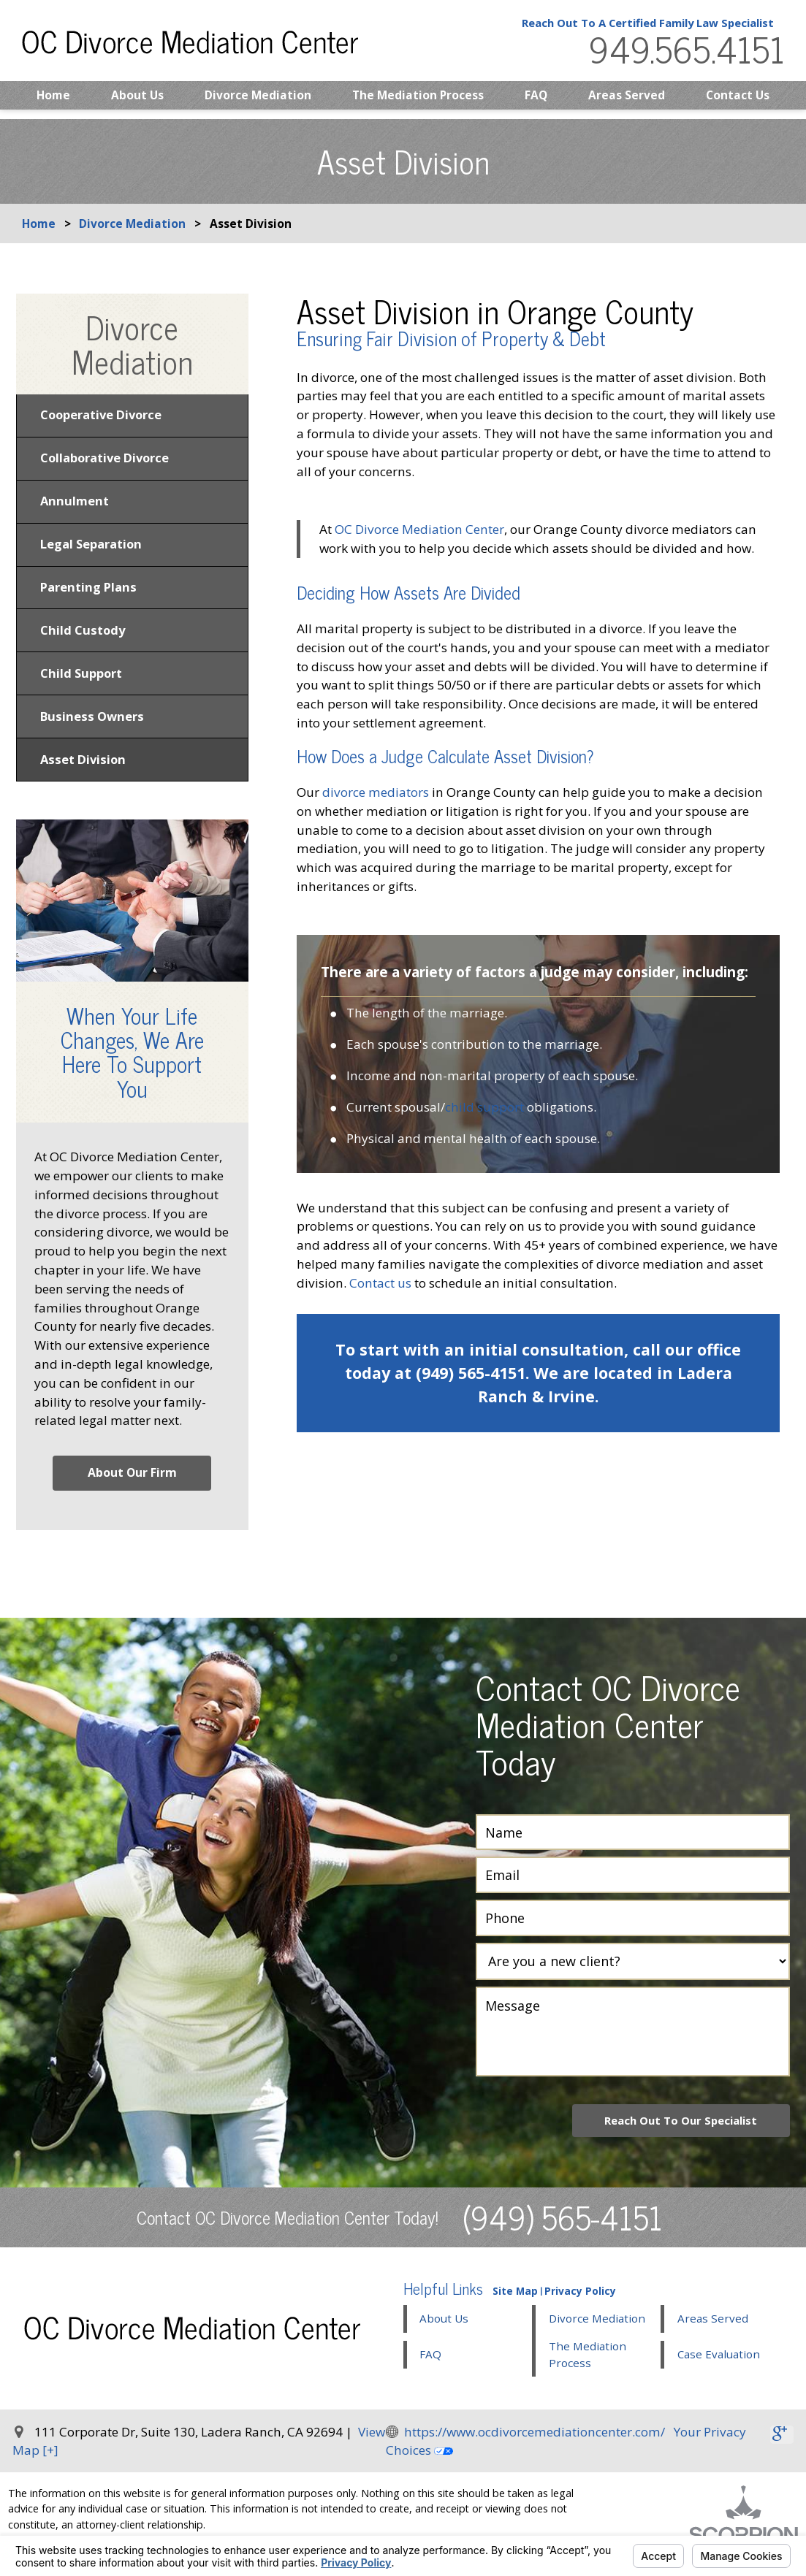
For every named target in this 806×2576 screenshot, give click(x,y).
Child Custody (83, 639)
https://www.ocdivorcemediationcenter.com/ (535, 2447)
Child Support (82, 684)
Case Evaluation (718, 2369)
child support (484, 1106)
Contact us (380, 1282)
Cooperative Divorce (104, 416)
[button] (596, 2344)
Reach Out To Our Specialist (675, 2135)
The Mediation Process (418, 104)
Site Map (515, 2306)
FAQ (536, 104)
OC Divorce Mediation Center (419, 529)
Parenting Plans (90, 594)
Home (53, 104)
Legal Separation (94, 550)
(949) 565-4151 (563, 2232)
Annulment (75, 505)
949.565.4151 (679, 54)
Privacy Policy (580, 2306)
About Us (137, 104)
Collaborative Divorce (108, 460)
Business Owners (92, 728)
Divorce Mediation (258, 104)
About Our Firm (132, 1487)
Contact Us (737, 104)
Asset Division (83, 773)
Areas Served (626, 104)
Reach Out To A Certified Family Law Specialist (636, 27)
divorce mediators (375, 792)
